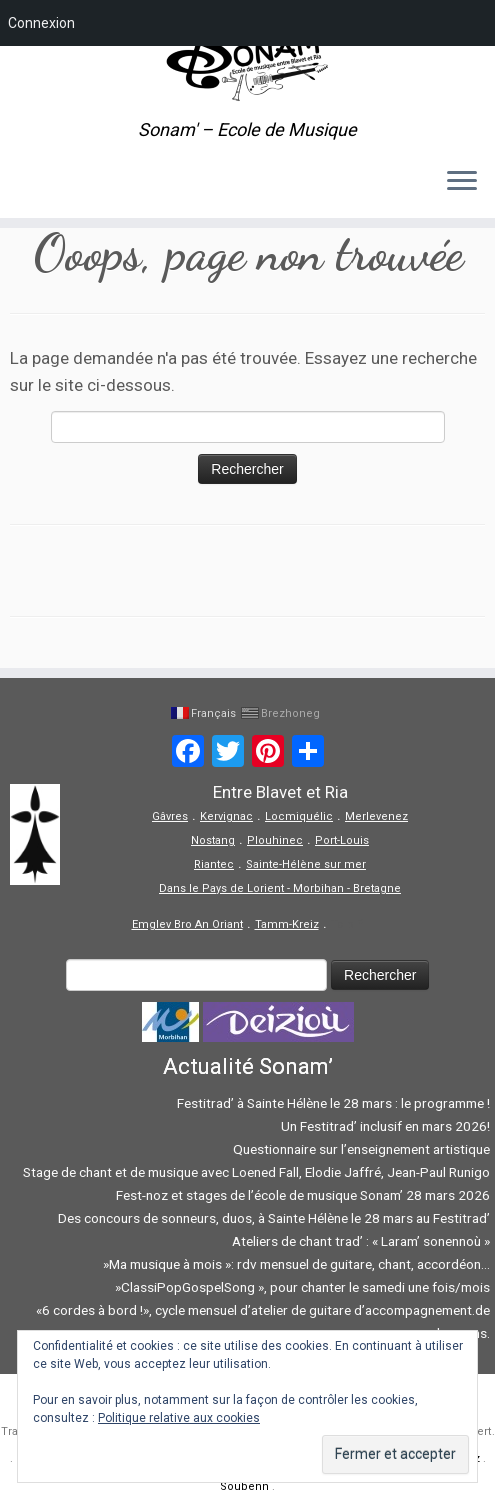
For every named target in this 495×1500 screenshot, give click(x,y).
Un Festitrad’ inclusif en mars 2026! (385, 1126)
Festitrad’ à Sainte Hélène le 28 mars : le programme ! (333, 1103)
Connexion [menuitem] (41, 23)
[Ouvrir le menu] (462, 182)
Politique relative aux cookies (179, 1418)
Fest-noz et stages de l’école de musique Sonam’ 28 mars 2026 (303, 1195)
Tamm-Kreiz (287, 924)
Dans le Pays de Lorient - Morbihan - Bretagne (280, 888)
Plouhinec (275, 840)
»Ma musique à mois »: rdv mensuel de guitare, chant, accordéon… (295, 1264)
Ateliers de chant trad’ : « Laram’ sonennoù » (361, 1241)
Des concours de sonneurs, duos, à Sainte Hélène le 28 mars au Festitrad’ (274, 1218)
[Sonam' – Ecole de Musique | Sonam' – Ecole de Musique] (247, 60)
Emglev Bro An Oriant (187, 924)
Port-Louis (342, 840)
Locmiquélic (299, 816)
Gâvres (170, 816)
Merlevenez (376, 816)
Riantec (214, 864)
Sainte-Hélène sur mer (306, 864)
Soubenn (244, 1486)
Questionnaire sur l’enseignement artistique (361, 1149)
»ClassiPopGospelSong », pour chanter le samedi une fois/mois (301, 1287)
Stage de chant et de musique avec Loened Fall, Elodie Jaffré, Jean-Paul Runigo (256, 1172)
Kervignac (226, 816)
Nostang (213, 840)
